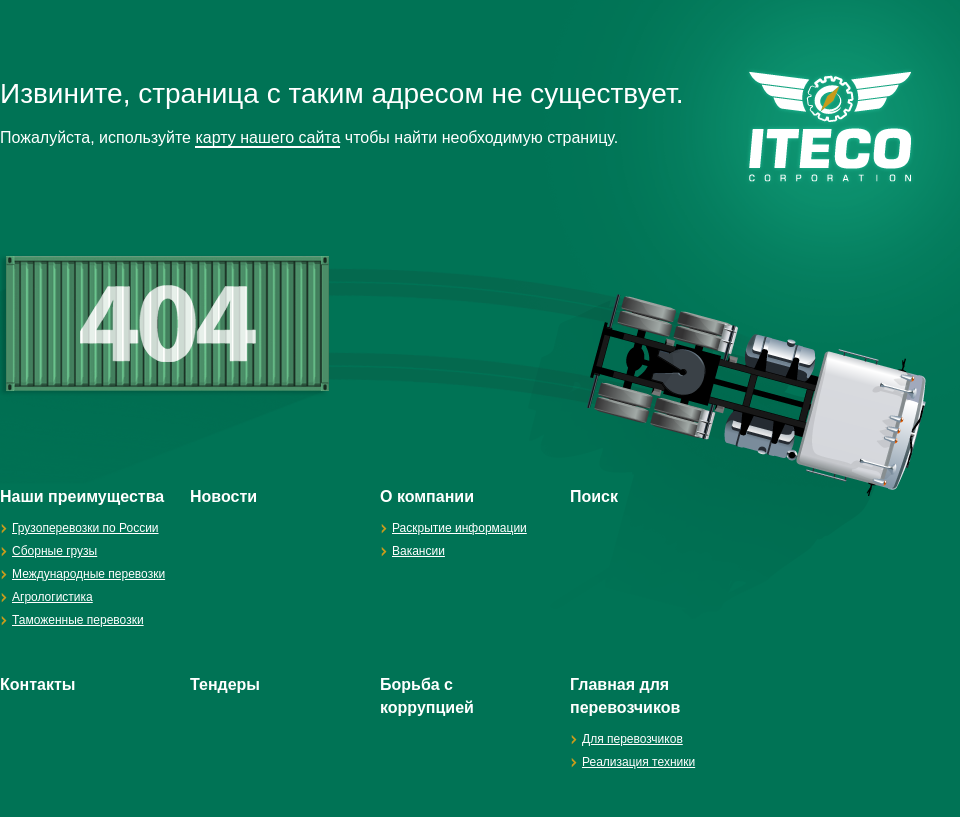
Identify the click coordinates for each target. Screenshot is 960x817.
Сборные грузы (54, 551)
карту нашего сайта (267, 137)
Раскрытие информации (459, 528)
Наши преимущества (82, 496)
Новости (223, 496)
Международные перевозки (88, 574)
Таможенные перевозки (78, 620)
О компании (427, 496)
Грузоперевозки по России (85, 528)
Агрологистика (52, 597)
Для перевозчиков (632, 739)
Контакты (37, 684)
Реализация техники (638, 762)
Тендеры (225, 684)
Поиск (594, 496)
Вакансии (418, 551)
